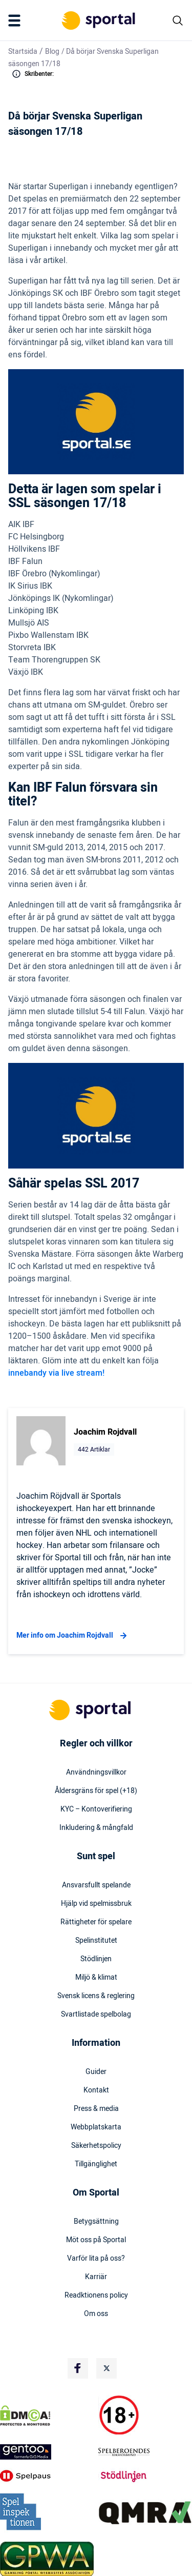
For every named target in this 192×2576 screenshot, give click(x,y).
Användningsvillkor (96, 1772)
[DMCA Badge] (47, 2415)
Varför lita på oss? (96, 2258)
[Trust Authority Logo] (47, 2452)
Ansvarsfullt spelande (96, 1885)
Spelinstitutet (96, 1941)
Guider (96, 2072)
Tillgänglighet (96, 2164)
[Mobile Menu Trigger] (16, 20)
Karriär (96, 2277)
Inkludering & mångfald (96, 1828)
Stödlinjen (96, 1959)
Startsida (22, 51)
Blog (52, 51)
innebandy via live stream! (56, 1373)
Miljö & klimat (96, 1978)
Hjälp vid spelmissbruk (96, 1904)
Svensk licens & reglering (96, 1996)
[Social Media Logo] (78, 2368)
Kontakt (96, 2090)
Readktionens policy (96, 2295)
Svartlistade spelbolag (96, 2014)
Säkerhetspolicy (96, 2146)
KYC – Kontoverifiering (96, 1809)
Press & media (96, 2109)
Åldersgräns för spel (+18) (96, 1791)
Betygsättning (96, 2222)
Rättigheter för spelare (96, 1922)
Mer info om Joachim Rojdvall (73, 1635)
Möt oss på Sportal (96, 2240)
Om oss (96, 2314)
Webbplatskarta (96, 2127)
